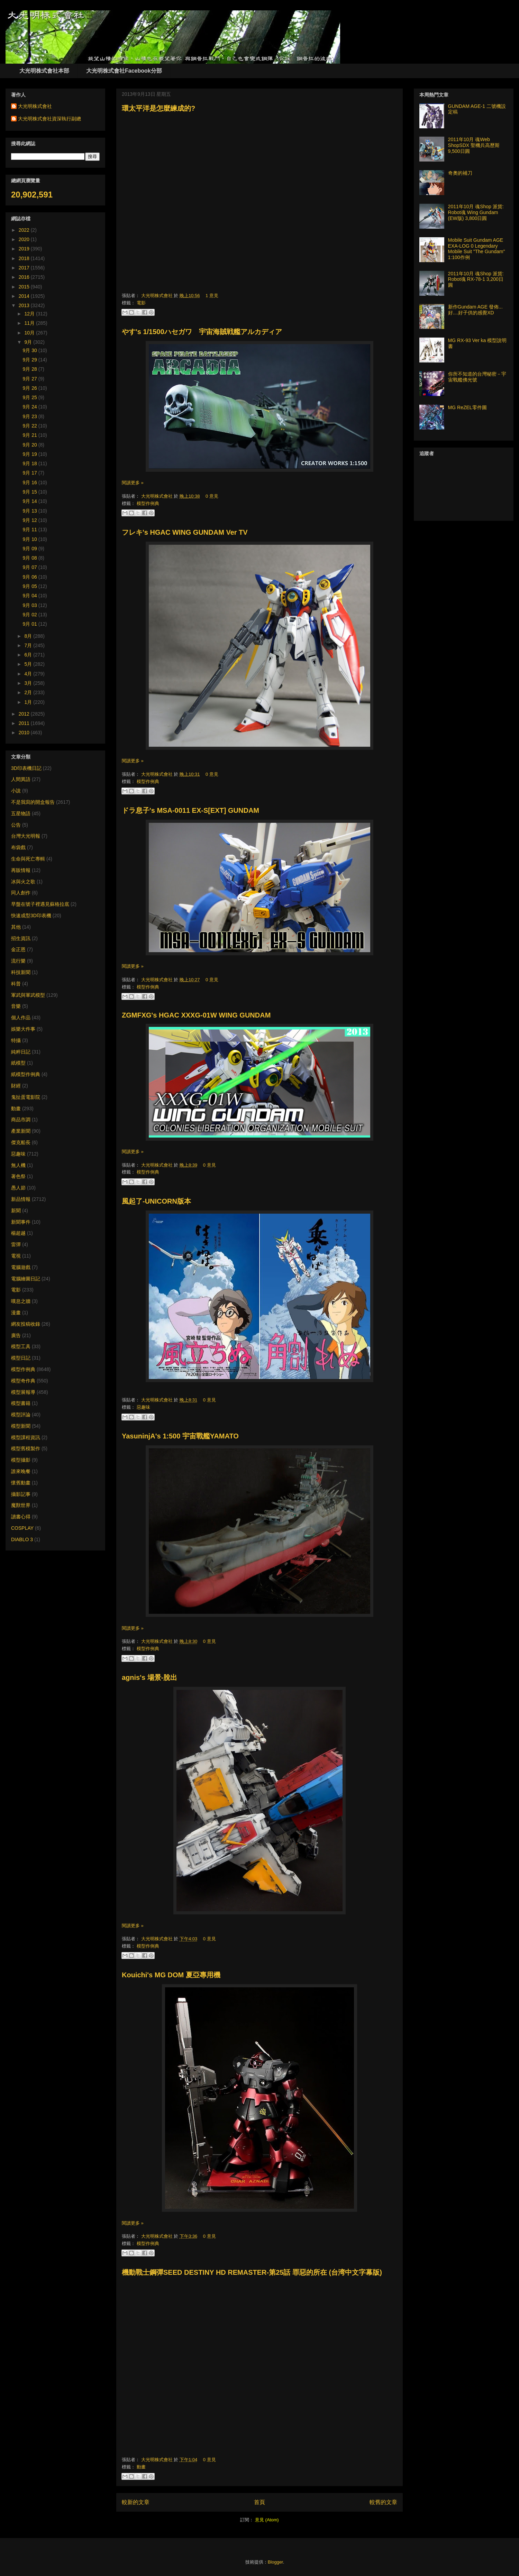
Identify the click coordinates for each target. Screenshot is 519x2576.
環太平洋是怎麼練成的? (158, 108)
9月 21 (30, 435)
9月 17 (30, 473)
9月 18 (30, 463)
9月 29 (30, 359)
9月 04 (30, 595)
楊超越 (18, 1233)
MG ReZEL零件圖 (467, 407)
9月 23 (30, 416)
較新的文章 (135, 2502)
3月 (28, 683)
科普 (16, 983)
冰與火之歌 (23, 881)
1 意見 (212, 295)
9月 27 (30, 378)
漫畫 (16, 1312)
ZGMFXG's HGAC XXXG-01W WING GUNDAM (196, 1015)
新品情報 (20, 1199)
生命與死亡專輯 (28, 859)
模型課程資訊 (25, 1437)
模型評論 (20, 1414)
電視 (16, 1256)
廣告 (16, 1335)
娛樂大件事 (23, 1029)
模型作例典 (148, 503)
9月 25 (30, 397)
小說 (16, 790)
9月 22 (30, 426)
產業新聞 (20, 1131)
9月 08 (30, 558)
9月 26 (30, 388)
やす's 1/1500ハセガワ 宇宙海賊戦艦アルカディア (202, 331)
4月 (28, 674)
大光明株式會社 (157, 295)
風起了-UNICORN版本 (156, 1201)
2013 (25, 305)
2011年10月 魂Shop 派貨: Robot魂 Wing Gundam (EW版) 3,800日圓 (476, 212)
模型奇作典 (23, 1380)
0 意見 (212, 496)
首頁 (259, 2502)
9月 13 (30, 511)
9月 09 (30, 548)
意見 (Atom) (267, 2519)
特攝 (16, 1040)
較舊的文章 (383, 2502)
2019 (25, 248)
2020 (25, 239)
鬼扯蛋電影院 (25, 1097)
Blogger (275, 2562)
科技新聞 (20, 972)
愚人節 (18, 1187)
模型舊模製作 (25, 1448)
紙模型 (18, 1063)
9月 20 (30, 445)
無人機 (18, 1165)
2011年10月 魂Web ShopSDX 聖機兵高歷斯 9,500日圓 (474, 145)
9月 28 (30, 369)
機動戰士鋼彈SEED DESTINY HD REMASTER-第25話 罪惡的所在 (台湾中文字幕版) (252, 2272)
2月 (28, 692)
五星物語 (20, 813)
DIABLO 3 (22, 1539)
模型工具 (20, 1346)
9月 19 (30, 454)
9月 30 (30, 350)
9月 (28, 342)
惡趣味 (143, 1407)
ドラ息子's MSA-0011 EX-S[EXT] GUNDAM (190, 810)
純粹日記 (20, 1052)
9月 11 (30, 529)
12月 (30, 313)
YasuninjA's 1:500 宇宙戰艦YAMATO (180, 1436)
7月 (28, 645)
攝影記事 (20, 1494)
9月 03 (30, 605)
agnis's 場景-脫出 (149, 1677)
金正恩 (18, 949)
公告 (16, 825)
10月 (30, 332)
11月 (30, 323)
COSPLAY (22, 1528)
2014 (25, 296)
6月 (28, 654)
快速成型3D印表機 (31, 915)
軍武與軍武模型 (28, 995)
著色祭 (18, 1176)
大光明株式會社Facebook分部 (124, 71)
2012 (25, 714)
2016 (25, 277)
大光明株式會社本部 (44, 71)
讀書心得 (20, 1516)
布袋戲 (18, 847)
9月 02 (30, 614)
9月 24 (30, 407)
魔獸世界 (20, 1505)
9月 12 (30, 520)
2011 (25, 723)
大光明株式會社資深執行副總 (49, 118)
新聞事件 (20, 1222)
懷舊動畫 (20, 1482)
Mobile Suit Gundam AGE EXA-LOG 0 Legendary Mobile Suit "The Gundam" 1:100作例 (476, 248)
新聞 (16, 1210)
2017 (25, 267)
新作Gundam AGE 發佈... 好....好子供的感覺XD (475, 309)
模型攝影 (20, 1460)
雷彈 (16, 1244)
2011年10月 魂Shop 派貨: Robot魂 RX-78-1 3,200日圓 (476, 279)
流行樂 (18, 961)
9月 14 (30, 501)
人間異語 (20, 779)
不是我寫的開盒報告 (33, 802)
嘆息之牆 (20, 1301)
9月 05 (30, 586)
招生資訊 (20, 938)
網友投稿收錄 (25, 1324)
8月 (28, 636)
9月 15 (30, 492)
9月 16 (30, 482)
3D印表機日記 (26, 768)
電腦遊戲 (20, 1267)
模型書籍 (20, 1403)
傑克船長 (20, 1142)
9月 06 (30, 577)
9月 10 (30, 539)
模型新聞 (20, 1426)
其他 (16, 927)
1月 (28, 702)
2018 (25, 258)
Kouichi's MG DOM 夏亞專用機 (171, 1975)
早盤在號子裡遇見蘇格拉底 (40, 904)
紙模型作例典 (25, 1074)
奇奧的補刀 (460, 173)
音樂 (16, 1006)
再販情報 (20, 870)
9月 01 (30, 624)
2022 (25, 230)
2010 (25, 732)
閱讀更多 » (133, 482)
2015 (25, 286)
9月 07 (30, 567)
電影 (141, 302)
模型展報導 (23, 1392)
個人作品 (20, 1017)
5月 (28, 664)
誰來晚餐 (20, 1471)
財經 (16, 1085)
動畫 (141, 2466)
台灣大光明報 (25, 836)
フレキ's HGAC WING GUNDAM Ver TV (185, 532)
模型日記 (20, 1358)
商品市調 (20, 1119)
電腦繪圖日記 (25, 1278)
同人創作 (20, 892)
